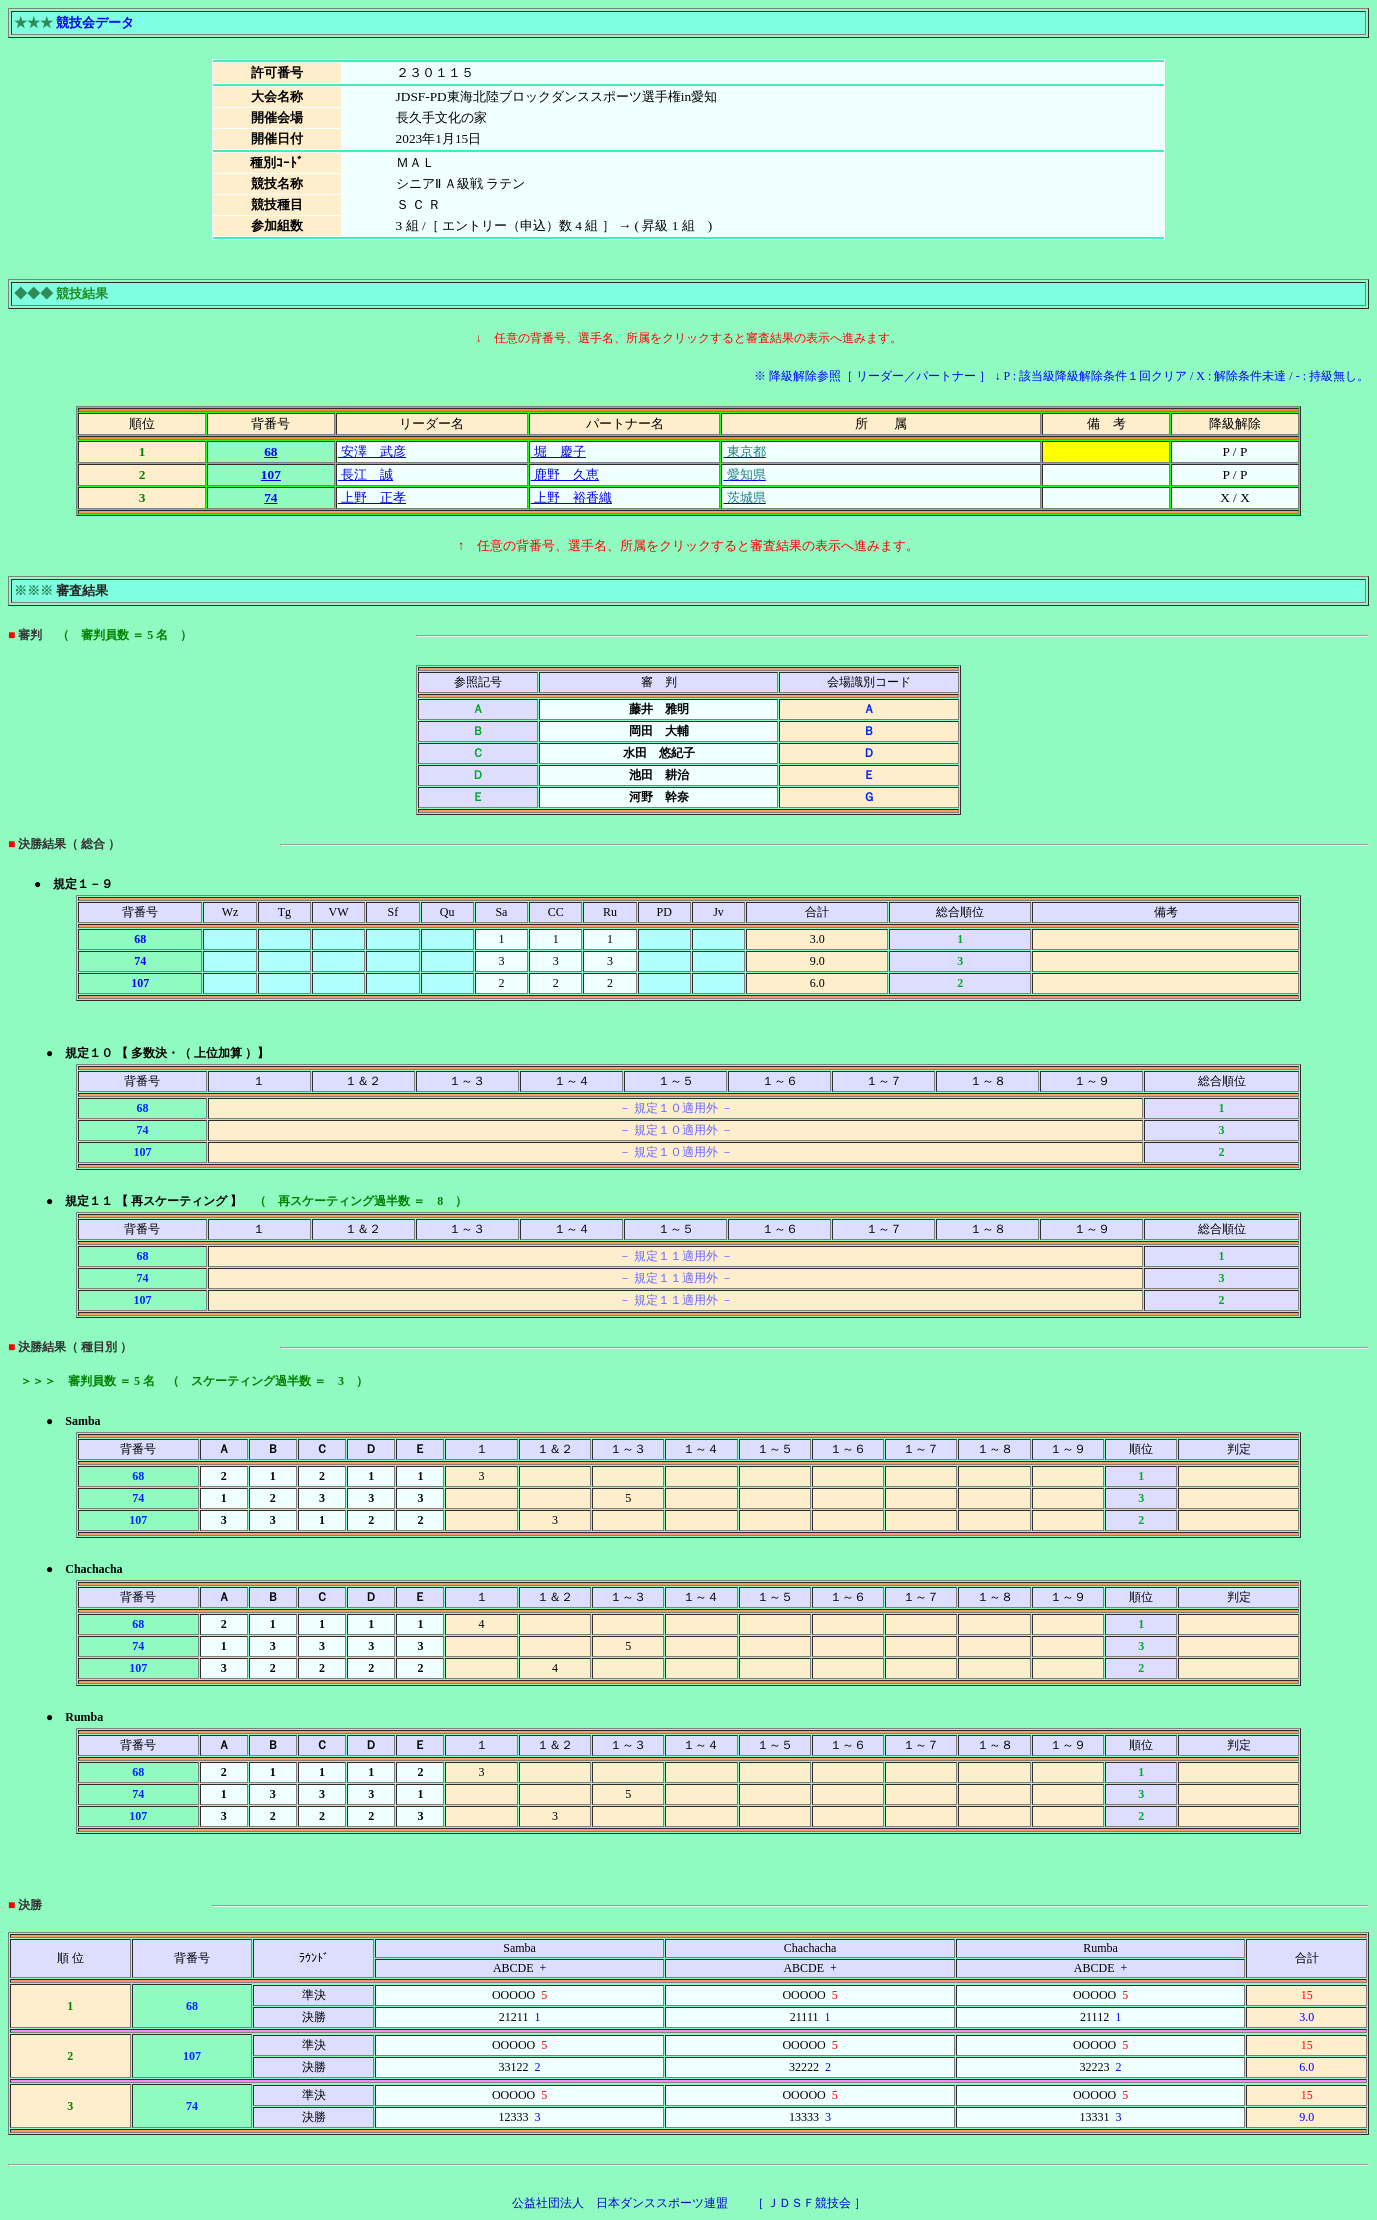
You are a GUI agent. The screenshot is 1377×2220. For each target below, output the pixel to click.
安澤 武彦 (372, 451)
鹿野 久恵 (565, 474)
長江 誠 (365, 474)
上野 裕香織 (571, 497)
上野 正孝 (372, 497)
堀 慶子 (558, 451)
